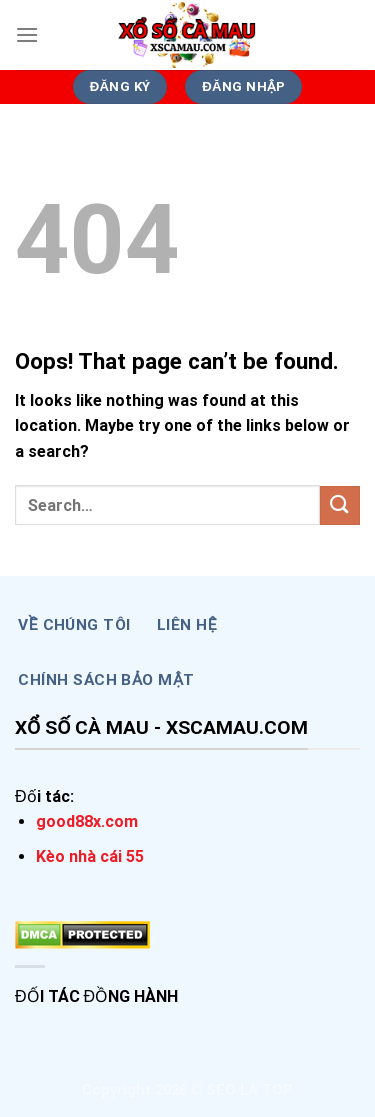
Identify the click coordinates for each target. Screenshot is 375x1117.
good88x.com (87, 821)
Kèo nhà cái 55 (90, 856)
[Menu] (27, 34)
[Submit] (340, 505)
